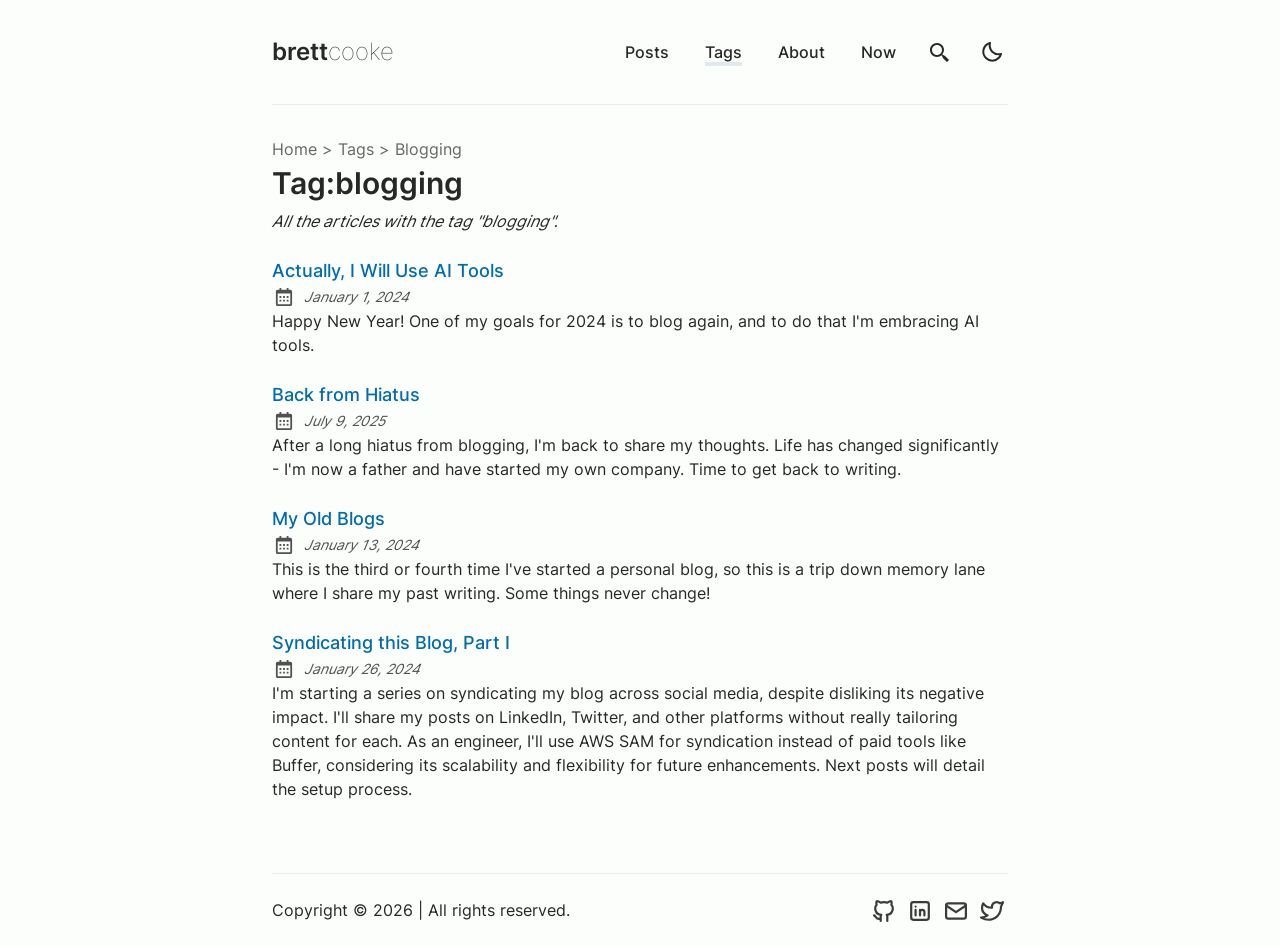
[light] (992, 52)
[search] (940, 52)
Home (294, 149)
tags (356, 149)
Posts (647, 52)
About (801, 52)
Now (878, 52)
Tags (723, 52)
